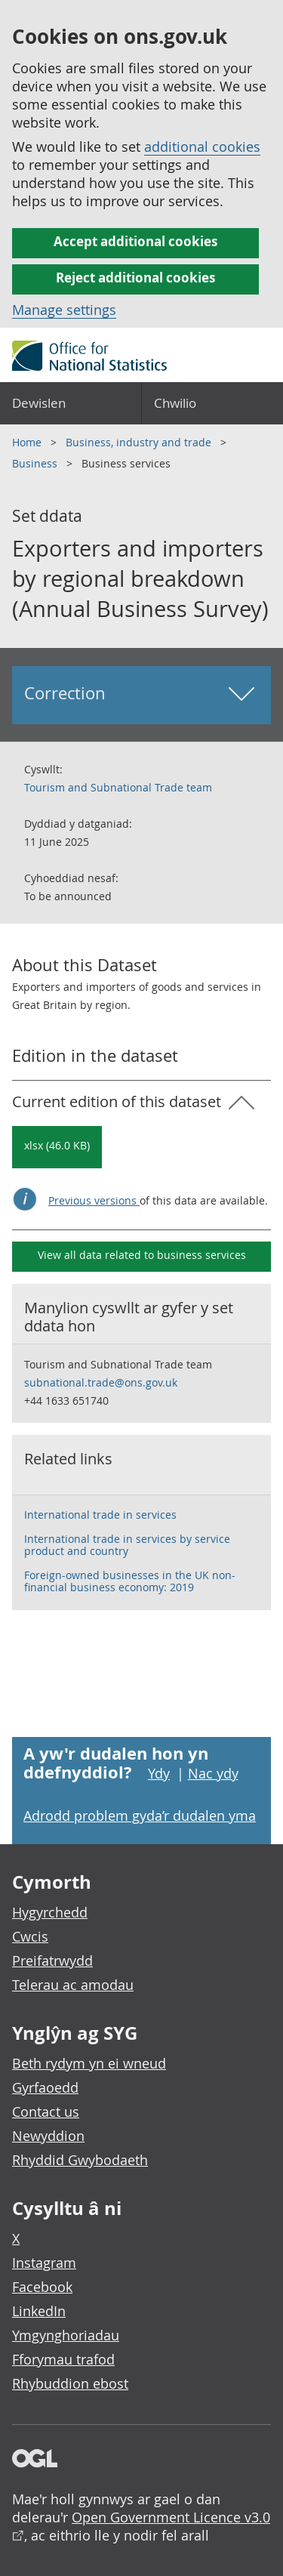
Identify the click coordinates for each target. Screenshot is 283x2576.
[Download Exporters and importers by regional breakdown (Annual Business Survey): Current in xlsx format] (57, 1147)
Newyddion (48, 2136)
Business (36, 463)
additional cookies (202, 146)
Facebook (42, 2287)
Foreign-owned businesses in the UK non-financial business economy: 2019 (129, 1581)
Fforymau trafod (63, 2359)
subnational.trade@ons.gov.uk (100, 1382)
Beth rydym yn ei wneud (89, 2063)
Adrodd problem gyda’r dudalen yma (139, 1815)
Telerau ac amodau (73, 1985)
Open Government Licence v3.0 (171, 2517)
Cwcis (30, 1936)
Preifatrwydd (52, 1960)
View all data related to (142, 1255)
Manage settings (64, 310)
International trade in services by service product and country (127, 1545)
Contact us (45, 2111)
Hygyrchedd (50, 1912)
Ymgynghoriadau (65, 2335)
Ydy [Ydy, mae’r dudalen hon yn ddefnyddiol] (159, 1773)
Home (28, 442)
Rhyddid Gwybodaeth (80, 2160)
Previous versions (94, 1200)
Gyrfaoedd (45, 2087)
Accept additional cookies (135, 241)
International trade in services (100, 1514)
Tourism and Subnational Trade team (118, 787)
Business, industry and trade (140, 442)
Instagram (44, 2263)
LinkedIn (39, 2311)
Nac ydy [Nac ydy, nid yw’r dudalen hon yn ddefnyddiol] (213, 1773)
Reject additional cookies (135, 277)
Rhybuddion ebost (70, 2383)
